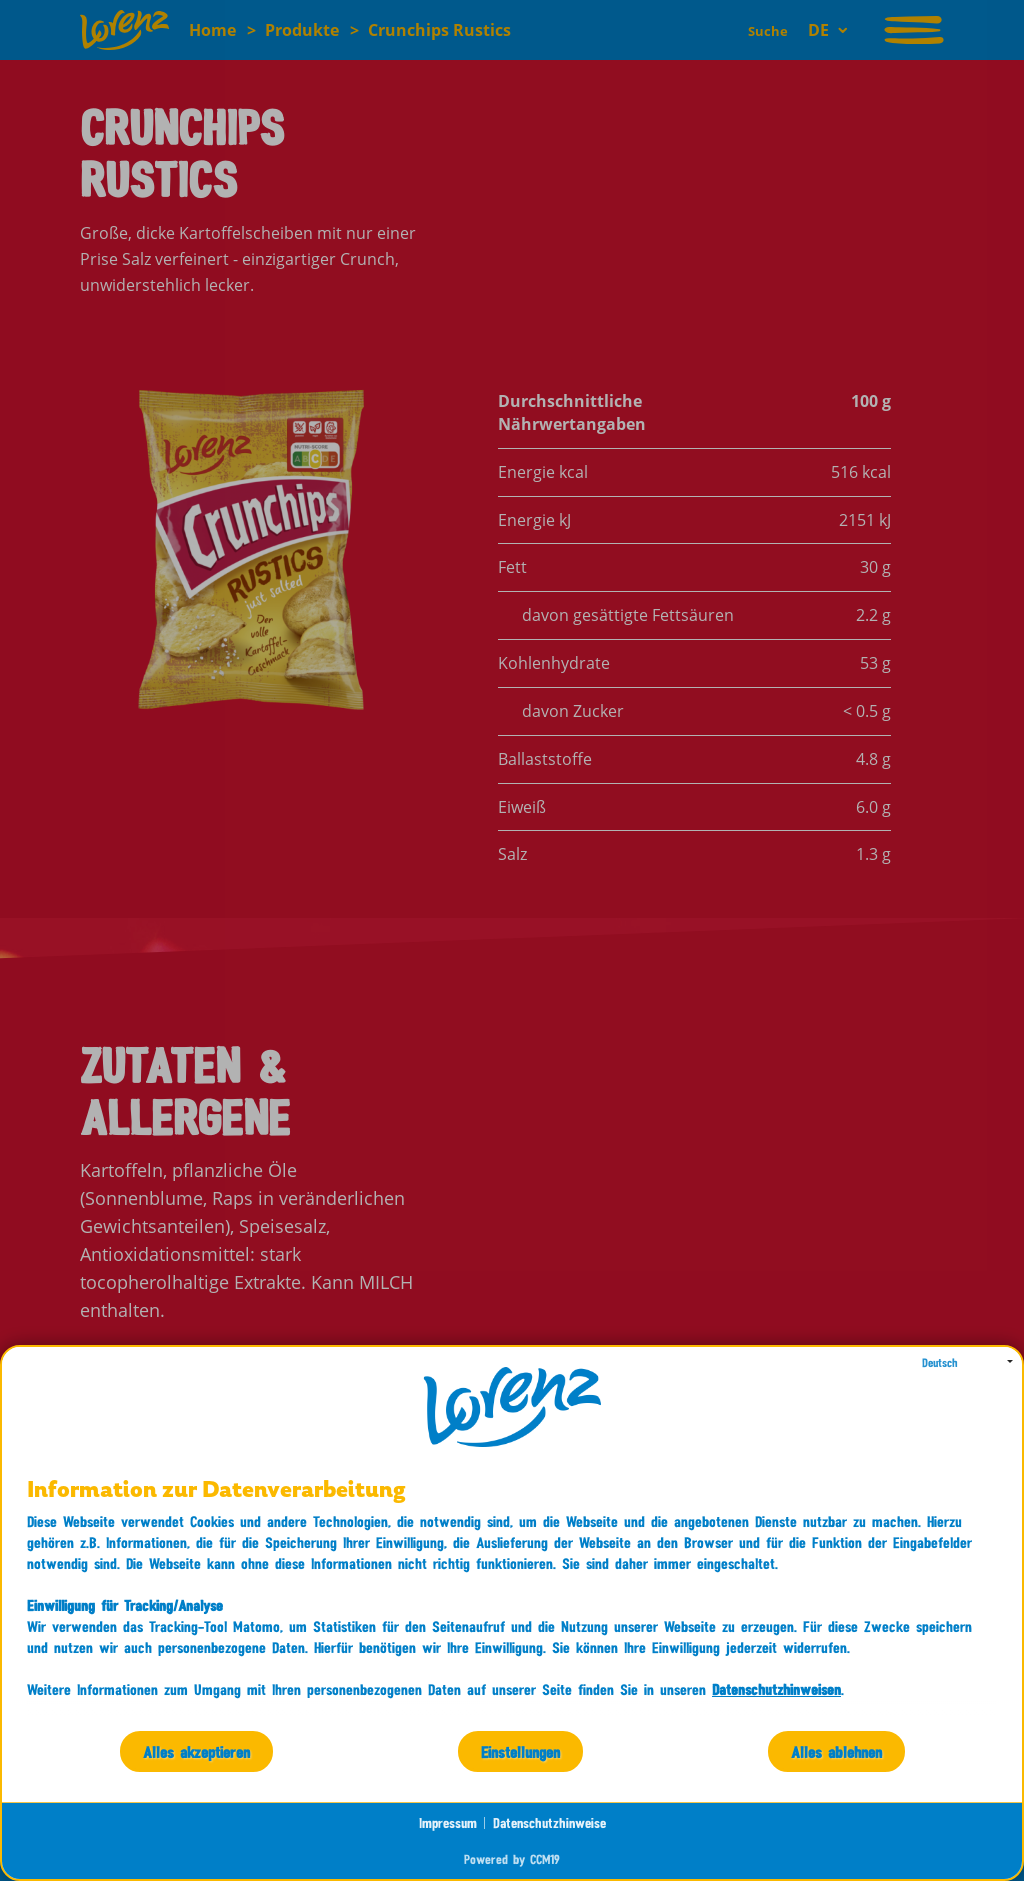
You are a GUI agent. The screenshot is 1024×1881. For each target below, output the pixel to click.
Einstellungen (520, 1751)
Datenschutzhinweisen (776, 1689)
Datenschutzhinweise (549, 1822)
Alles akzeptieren (196, 1751)
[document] (512, 1603)
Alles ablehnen (836, 1751)
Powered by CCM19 (512, 1859)
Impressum (448, 1822)
